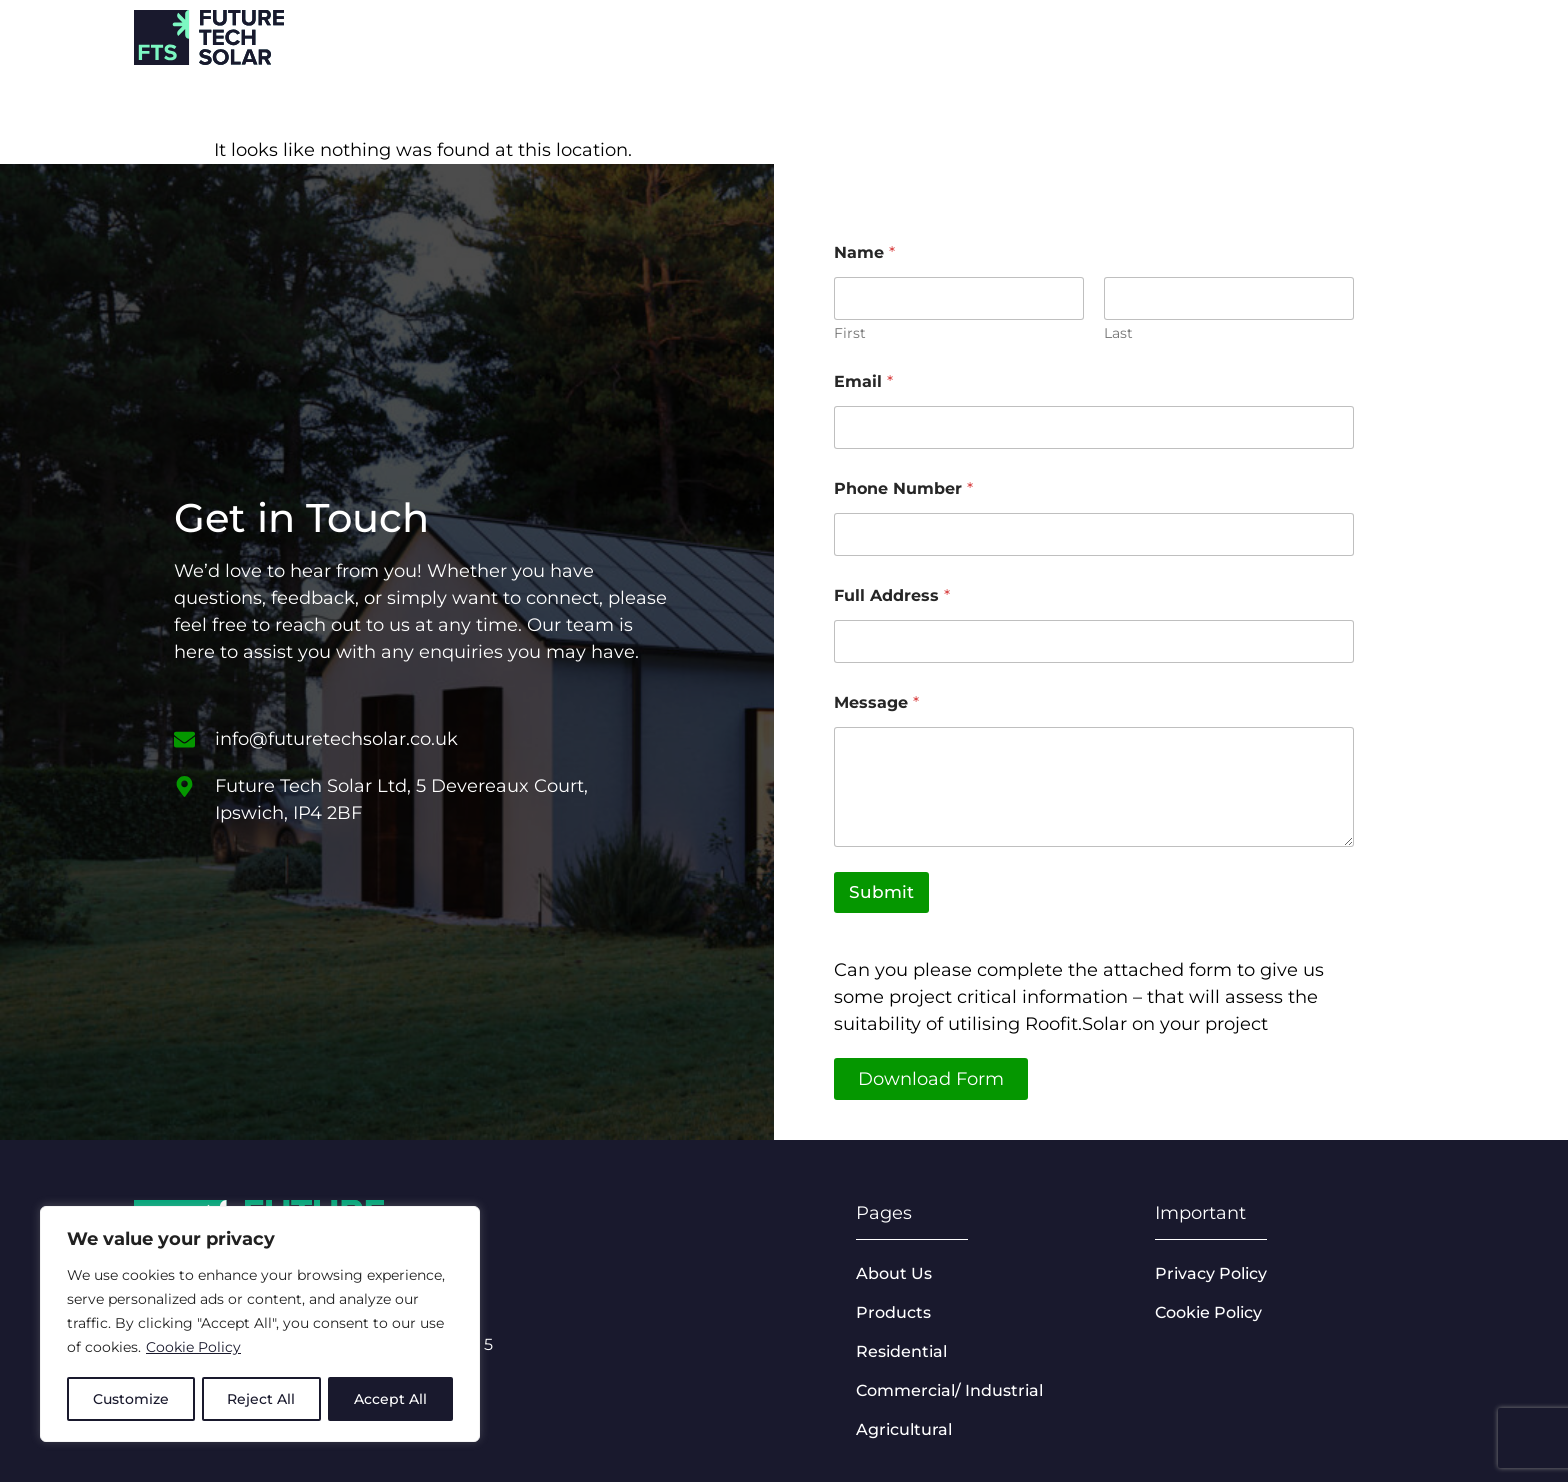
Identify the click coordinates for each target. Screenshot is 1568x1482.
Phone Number (903, 488)
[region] (260, 1325)
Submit (881, 892)
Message (876, 702)
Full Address (892, 595)
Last (1118, 333)
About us (1386, 35)
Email (863, 381)
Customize (131, 1399)
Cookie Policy (193, 1349)
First (850, 333)
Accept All (391, 1399)
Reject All (262, 1399)
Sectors (1113, 35)
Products (1249, 35)
